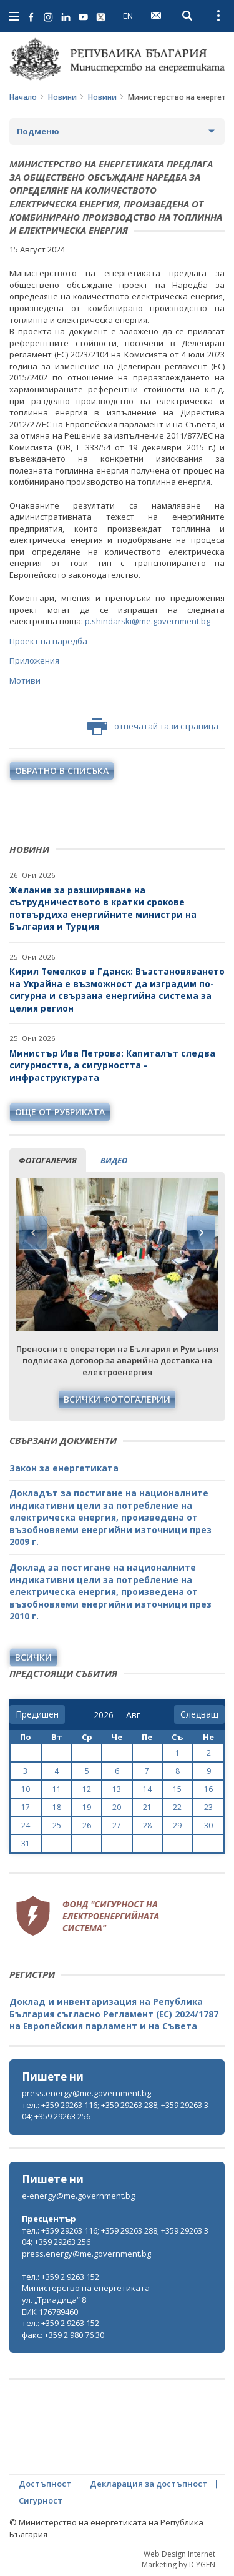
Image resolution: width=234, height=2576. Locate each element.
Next (201, 1233)
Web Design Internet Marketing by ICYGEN (178, 2559)
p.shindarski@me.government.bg (146, 621)
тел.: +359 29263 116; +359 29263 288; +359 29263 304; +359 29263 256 (115, 2110)
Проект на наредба (48, 641)
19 (86, 1807)
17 (25, 1807)
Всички (33, 1657)
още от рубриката (60, 1112)
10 (25, 1789)
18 (56, 1807)
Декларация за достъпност (148, 2483)
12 (86, 1789)
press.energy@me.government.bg (86, 2093)
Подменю (38, 131)
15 (177, 1789)
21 (147, 1807)
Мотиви (25, 680)
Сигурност (40, 2500)
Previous (33, 1233)
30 (208, 1825)
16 (208, 1789)
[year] (104, 1715)
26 (86, 1825)
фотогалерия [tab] (48, 1160)
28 (147, 1825)
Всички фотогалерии (117, 1399)
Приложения (34, 660)
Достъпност (45, 2483)
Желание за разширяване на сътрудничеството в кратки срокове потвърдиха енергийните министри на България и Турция (103, 908)
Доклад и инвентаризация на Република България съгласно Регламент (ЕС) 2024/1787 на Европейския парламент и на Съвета (113, 2014)
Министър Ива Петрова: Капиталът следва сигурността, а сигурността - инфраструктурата (112, 1065)
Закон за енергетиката (64, 1468)
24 (25, 1825)
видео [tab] (113, 1160)
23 (208, 1807)
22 (177, 1807)
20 (116, 1807)
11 (56, 1789)
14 (147, 1789)
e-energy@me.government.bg (78, 2195)
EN (128, 15)
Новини (62, 97)
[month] (135, 1715)
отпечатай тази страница (152, 727)
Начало (23, 97)
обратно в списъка (62, 771)
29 (177, 1825)
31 (25, 1843)
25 (56, 1825)
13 (116, 1789)
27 (116, 1825)
